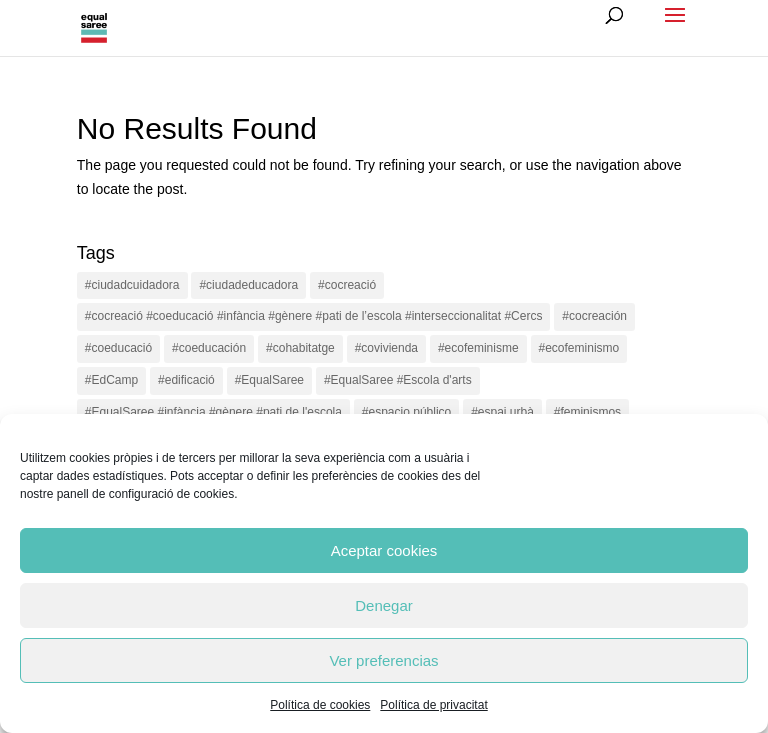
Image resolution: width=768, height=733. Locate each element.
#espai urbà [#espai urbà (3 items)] (502, 412)
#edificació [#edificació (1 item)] (186, 380)
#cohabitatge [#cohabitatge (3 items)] (300, 348)
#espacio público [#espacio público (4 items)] (406, 412)
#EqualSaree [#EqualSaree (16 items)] (269, 380)
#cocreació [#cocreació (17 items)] (347, 285)
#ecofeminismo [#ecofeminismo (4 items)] (579, 348)
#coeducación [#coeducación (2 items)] (209, 348)
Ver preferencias (383, 660)
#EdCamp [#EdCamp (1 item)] (111, 380)
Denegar (384, 605)
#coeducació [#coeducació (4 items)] (118, 348)
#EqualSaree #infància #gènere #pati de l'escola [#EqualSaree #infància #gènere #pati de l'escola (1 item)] (213, 412)
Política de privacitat (433, 705)
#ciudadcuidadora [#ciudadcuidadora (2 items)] (132, 285)
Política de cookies (320, 705)
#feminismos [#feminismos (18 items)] (587, 412)
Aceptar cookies (384, 550)
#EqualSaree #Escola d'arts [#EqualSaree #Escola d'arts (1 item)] (398, 380)
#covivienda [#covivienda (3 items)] (386, 348)
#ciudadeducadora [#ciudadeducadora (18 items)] (248, 285)
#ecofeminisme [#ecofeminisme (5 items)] (478, 348)
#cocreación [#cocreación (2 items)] (594, 316)
